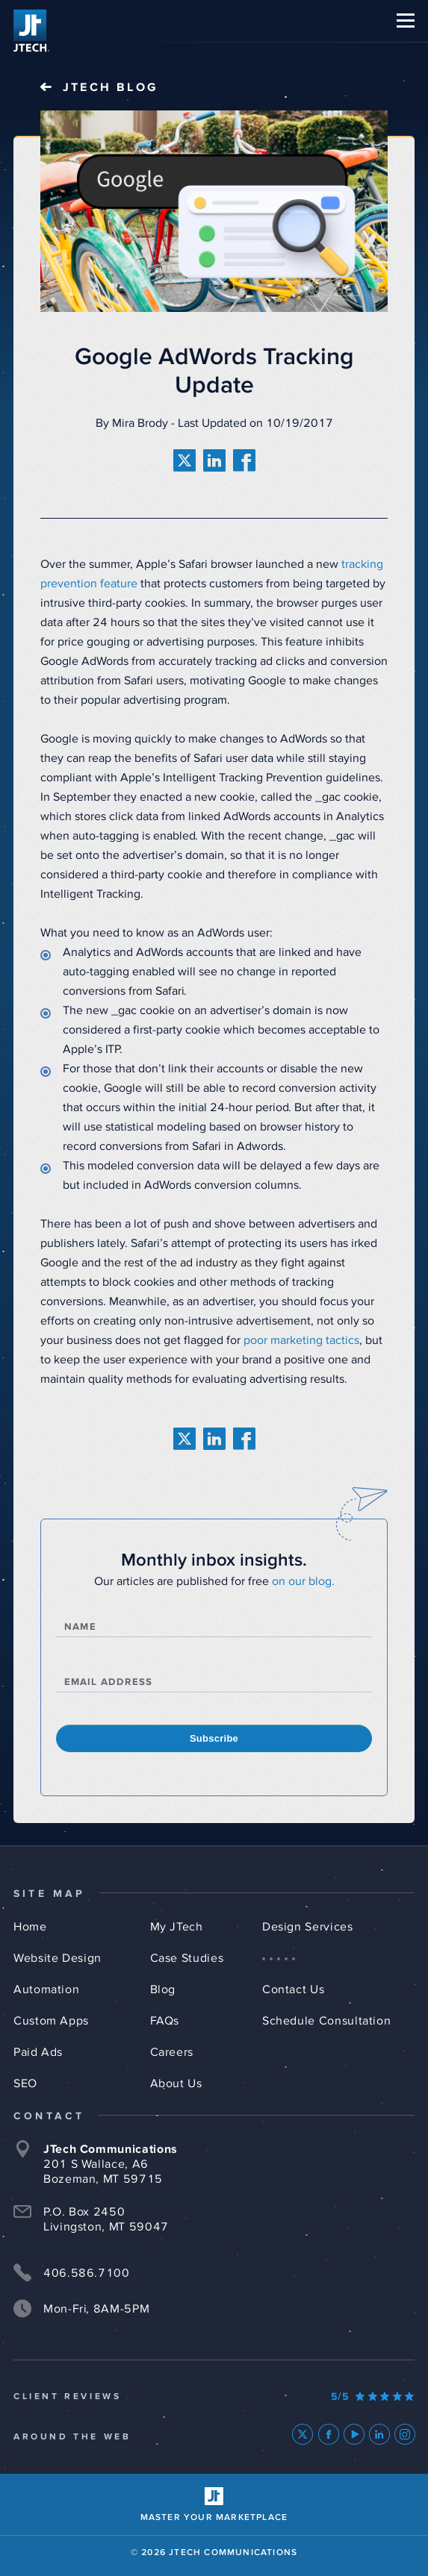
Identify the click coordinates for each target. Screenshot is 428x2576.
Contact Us (293, 1989)
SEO (25, 2083)
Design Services (307, 1927)
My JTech (176, 1927)
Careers (171, 2052)
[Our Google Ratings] (373, 2396)
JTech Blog (110, 87)
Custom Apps (51, 2021)
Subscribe (214, 1738)
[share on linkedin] (214, 460)
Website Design (57, 1958)
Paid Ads (38, 2052)
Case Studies (187, 1958)
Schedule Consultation (326, 2021)
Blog (163, 1989)
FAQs (165, 2021)
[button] (406, 20)
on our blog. (303, 1581)
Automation (46, 1989)
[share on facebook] (244, 460)
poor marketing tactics (301, 1340)
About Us (176, 2083)
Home (30, 1927)
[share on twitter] (184, 460)
